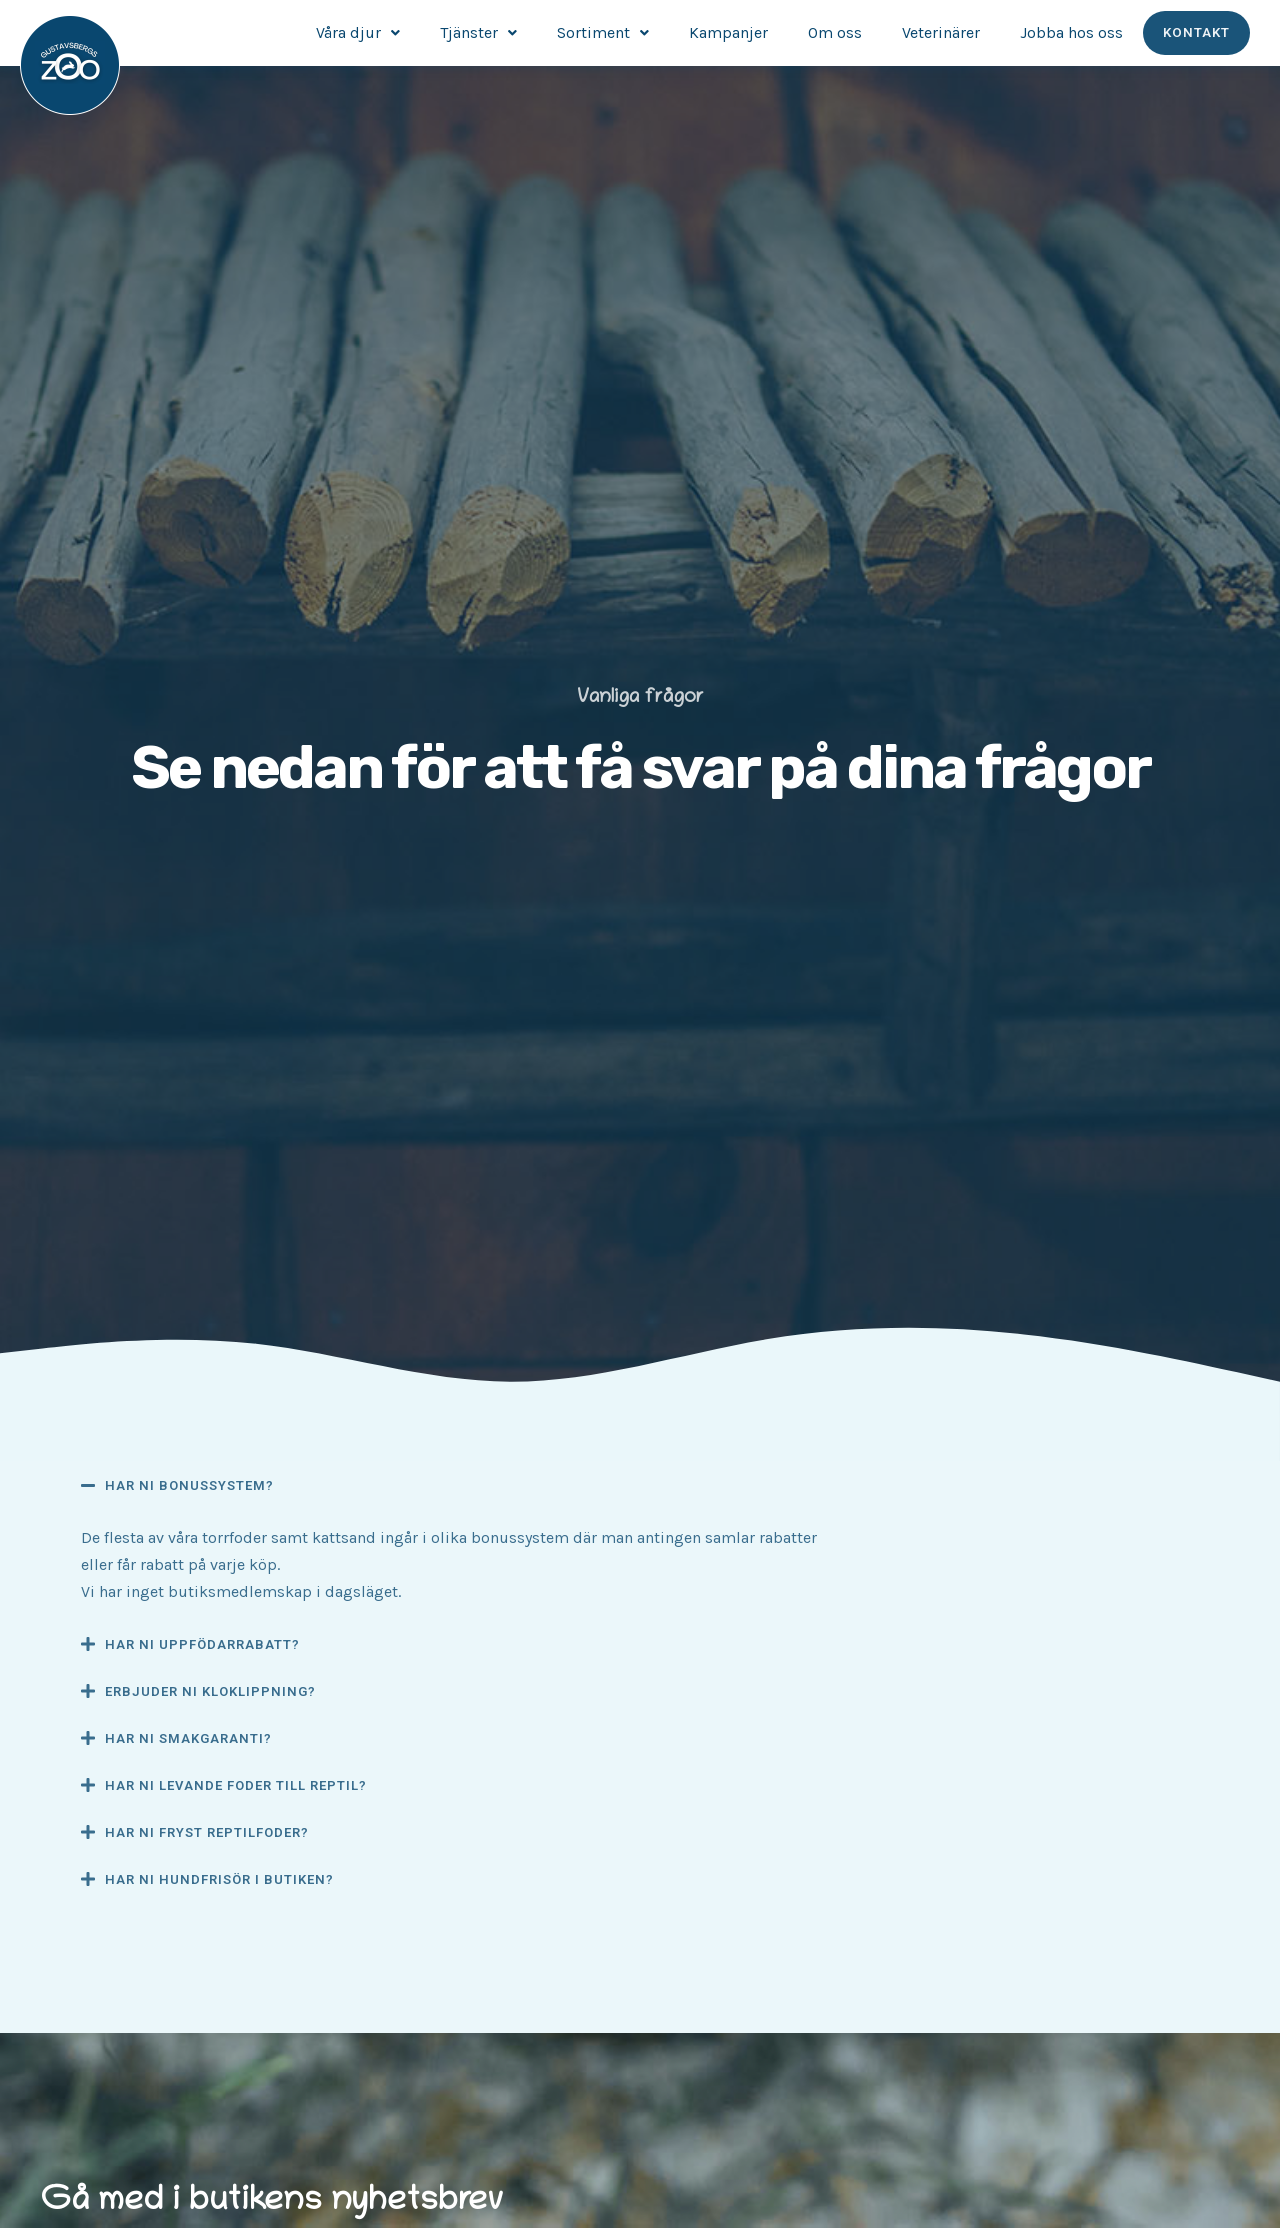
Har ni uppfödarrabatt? (202, 1644)
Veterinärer (942, 32)
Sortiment (604, 32)
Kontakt (1197, 33)
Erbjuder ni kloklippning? (210, 1691)
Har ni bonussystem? (189, 1485)
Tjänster (479, 32)
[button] (460, 1485)
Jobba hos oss (1072, 32)
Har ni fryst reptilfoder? (207, 1832)
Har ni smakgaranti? (188, 1738)
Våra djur (359, 32)
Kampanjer (729, 32)
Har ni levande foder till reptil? (236, 1785)
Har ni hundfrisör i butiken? (219, 1879)
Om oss (836, 32)
